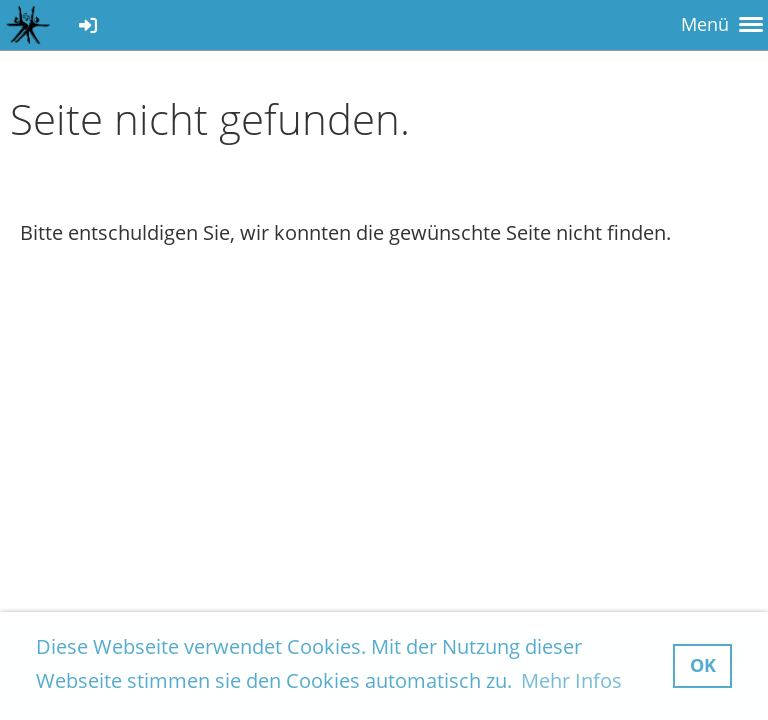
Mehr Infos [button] (571, 680)
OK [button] (703, 665)
